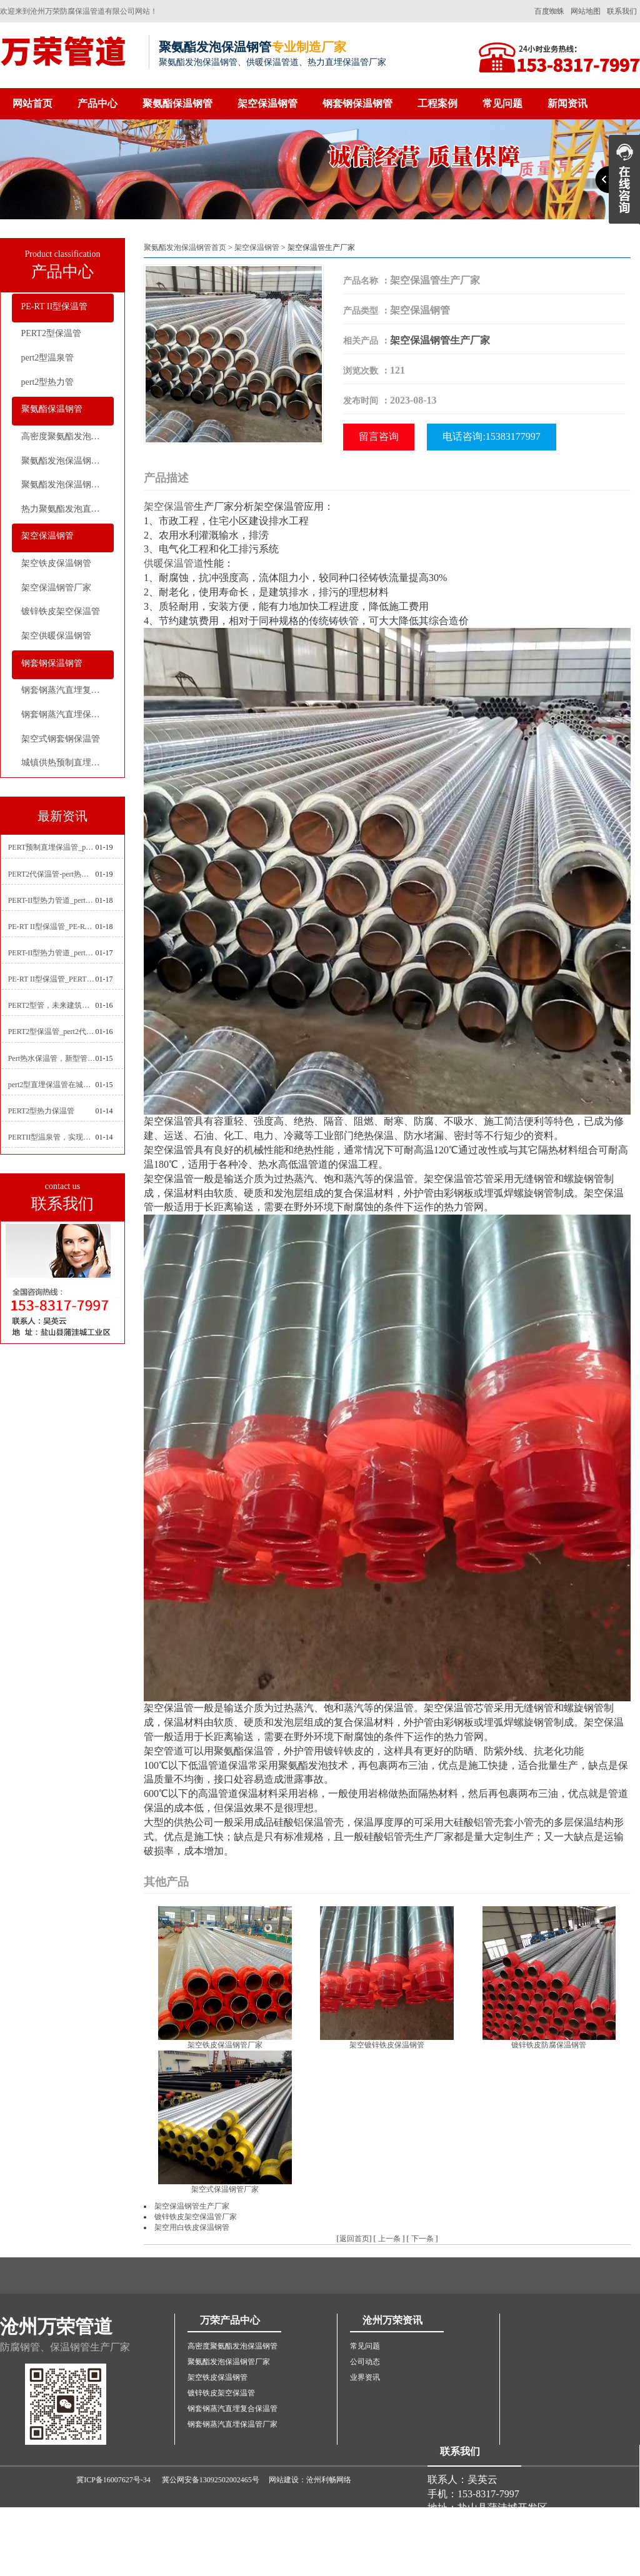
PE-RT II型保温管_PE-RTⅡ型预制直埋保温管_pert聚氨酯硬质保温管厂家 (52, 926)
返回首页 (354, 2238)
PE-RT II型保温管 (54, 306)
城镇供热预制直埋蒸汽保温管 (67, 762)
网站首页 (32, 103)
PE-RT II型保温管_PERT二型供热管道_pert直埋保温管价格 (52, 979)
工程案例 (438, 103)
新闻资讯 (568, 103)
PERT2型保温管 (51, 333)
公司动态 (365, 2361)
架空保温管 (169, 506)
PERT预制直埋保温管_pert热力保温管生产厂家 (52, 847)
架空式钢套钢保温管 (60, 738)
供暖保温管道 (174, 563)
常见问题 (502, 103)
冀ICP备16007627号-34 (113, 2479)
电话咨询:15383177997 (491, 436)
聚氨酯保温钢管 (177, 103)
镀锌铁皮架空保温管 (60, 611)
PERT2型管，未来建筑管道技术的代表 (52, 1005)
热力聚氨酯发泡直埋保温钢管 (67, 509)
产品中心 (98, 103)
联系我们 (622, 11)
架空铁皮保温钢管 (56, 563)
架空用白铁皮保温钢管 (191, 2227)
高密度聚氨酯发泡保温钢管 (67, 436)
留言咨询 (379, 436)
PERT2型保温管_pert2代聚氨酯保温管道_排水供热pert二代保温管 (52, 1031)
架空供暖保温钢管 (56, 635)
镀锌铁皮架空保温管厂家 (195, 2216)
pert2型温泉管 (47, 357)
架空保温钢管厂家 (56, 587)
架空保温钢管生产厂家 (440, 340)
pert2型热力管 (47, 382)
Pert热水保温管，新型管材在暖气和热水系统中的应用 (52, 1058)
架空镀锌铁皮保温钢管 (386, 2045)
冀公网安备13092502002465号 (210, 2479)
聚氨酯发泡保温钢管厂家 (67, 460)
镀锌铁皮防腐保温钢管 (548, 2045)
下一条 (422, 2238)
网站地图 (586, 11)
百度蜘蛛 (549, 11)
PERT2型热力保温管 (41, 1110)
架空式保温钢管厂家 (225, 2189)
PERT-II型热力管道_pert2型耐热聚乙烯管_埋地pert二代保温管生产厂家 (52, 900)
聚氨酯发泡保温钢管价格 (67, 484)
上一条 (389, 2238)
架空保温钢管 (268, 103)
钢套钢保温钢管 (357, 103)
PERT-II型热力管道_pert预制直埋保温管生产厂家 (52, 952)
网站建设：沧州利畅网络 (310, 2479)
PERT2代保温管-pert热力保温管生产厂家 (52, 874)
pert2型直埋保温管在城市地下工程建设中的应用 (52, 1084)
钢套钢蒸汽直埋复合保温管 (67, 690)
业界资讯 (365, 2377)
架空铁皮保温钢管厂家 (225, 2045)
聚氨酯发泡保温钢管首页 (185, 247)
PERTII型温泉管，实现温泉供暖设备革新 (52, 1137)
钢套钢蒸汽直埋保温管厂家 (67, 714)
